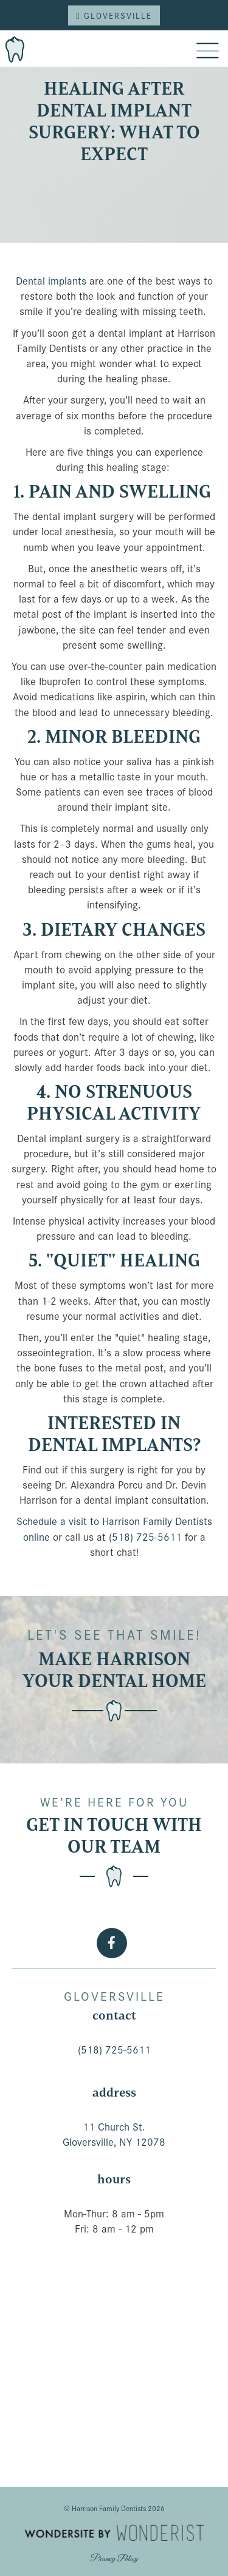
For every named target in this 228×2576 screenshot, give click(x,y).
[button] (207, 51)
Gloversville (113, 15)
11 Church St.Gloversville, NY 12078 (114, 2134)
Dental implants (51, 280)
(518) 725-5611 (145, 1536)
